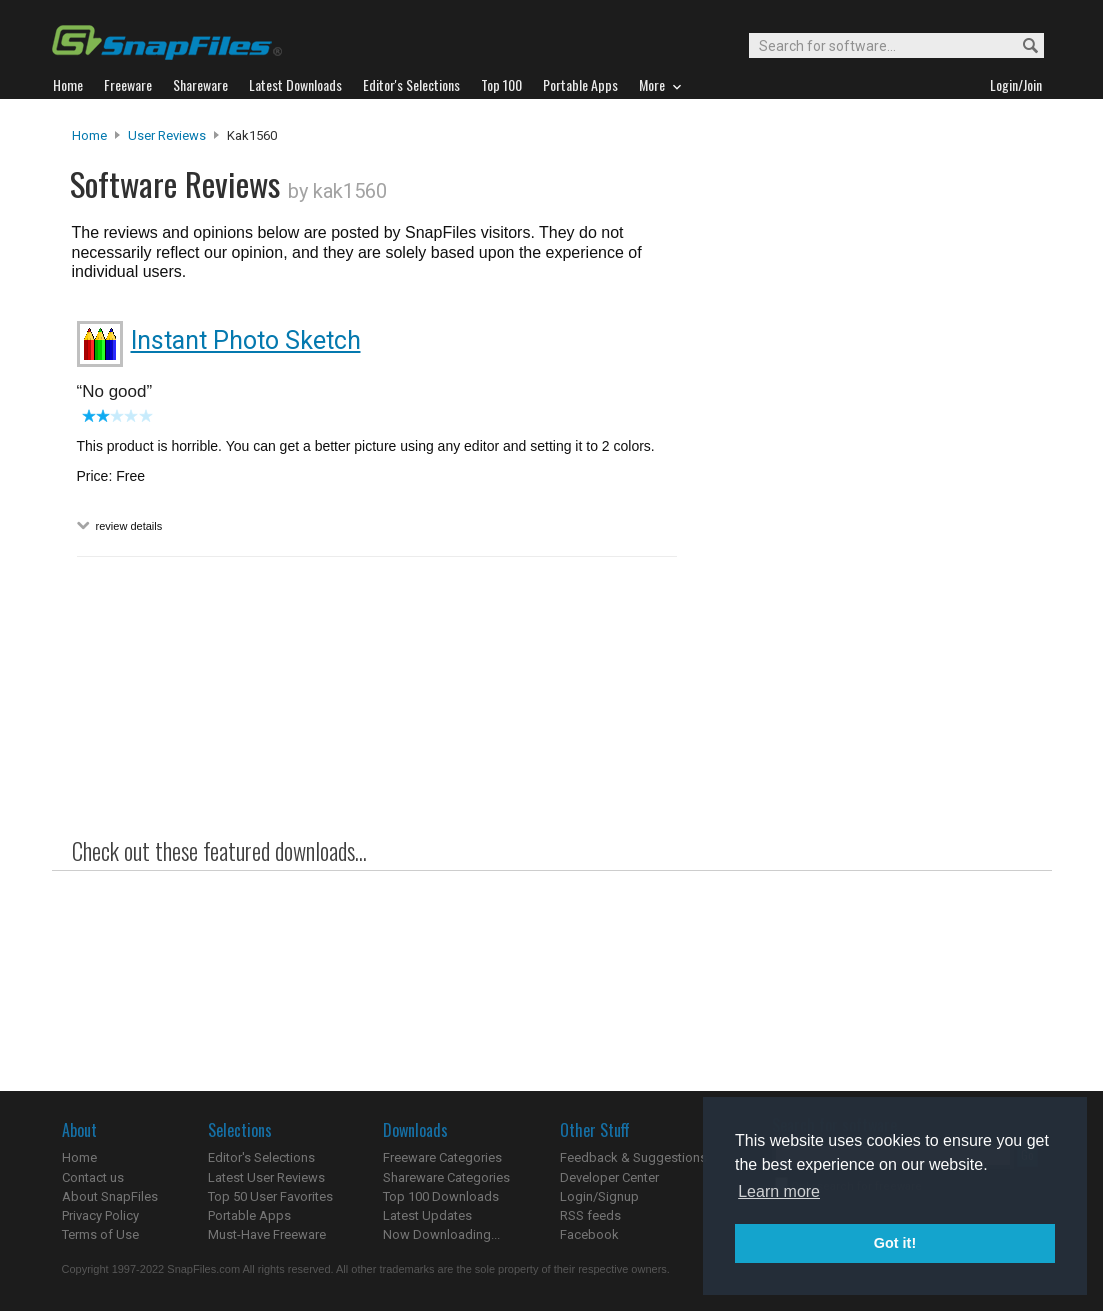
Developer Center (609, 1177)
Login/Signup (599, 1196)
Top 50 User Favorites (270, 1196)
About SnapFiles (110, 1196)
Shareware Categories (446, 1177)
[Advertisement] (862, 533)
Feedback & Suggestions (633, 1157)
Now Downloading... (441, 1234)
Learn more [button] (779, 1191)
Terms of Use (100, 1234)
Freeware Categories (442, 1157)
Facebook (589, 1234)
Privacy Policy (100, 1215)
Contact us (93, 1177)
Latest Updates (427, 1215)
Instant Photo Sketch (246, 340)
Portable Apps (249, 1215)
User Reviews (167, 135)
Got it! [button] (895, 1243)
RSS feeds (590, 1215)
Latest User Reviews (266, 1177)
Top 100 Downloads (441, 1196)
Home (89, 135)
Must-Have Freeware (267, 1234)
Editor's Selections (261, 1157)
